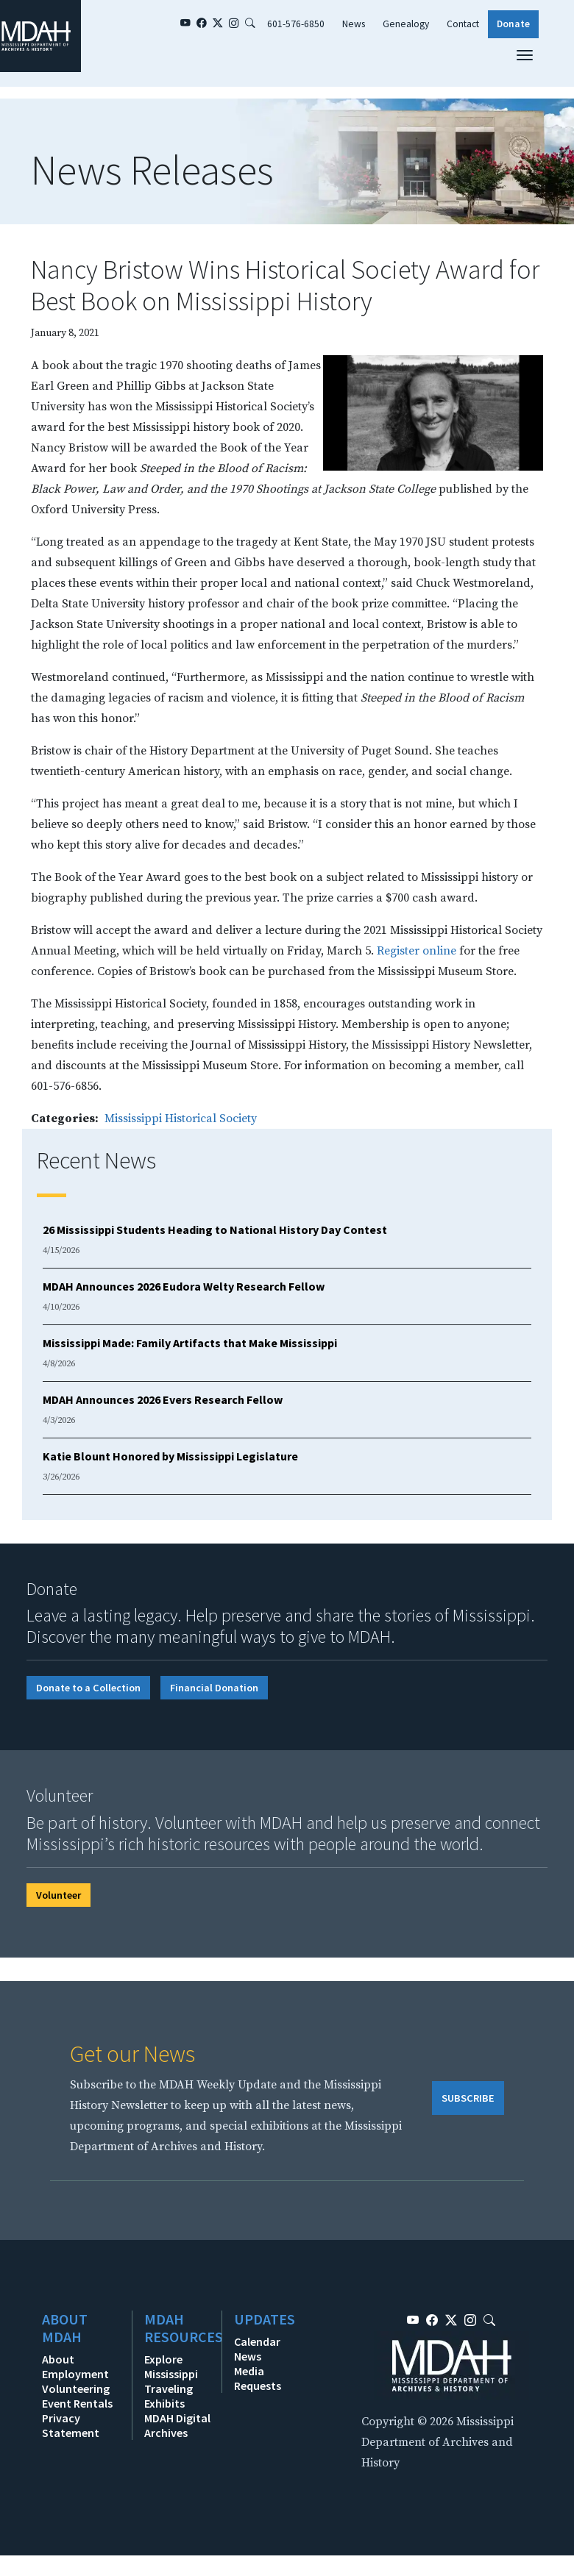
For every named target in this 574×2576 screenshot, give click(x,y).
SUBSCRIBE (468, 2098)
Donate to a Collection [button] (88, 1687)
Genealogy (406, 24)
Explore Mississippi (171, 2366)
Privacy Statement (70, 2425)
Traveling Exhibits (168, 2396)
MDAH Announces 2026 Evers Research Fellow (163, 1399)
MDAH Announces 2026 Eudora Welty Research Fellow (184, 1286)
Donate (513, 24)
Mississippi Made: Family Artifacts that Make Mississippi (190, 1342)
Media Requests (257, 2378)
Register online (416, 950)
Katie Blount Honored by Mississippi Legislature (170, 1456)
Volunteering (76, 2388)
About (58, 2359)
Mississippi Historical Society (180, 1118)
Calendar (257, 2341)
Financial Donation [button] (214, 1687)
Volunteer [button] (58, 1895)
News (353, 24)
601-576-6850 (296, 24)
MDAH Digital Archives (177, 2425)
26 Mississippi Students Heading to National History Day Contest (215, 1229)
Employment (75, 2373)
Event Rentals (77, 2403)
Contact (463, 24)
